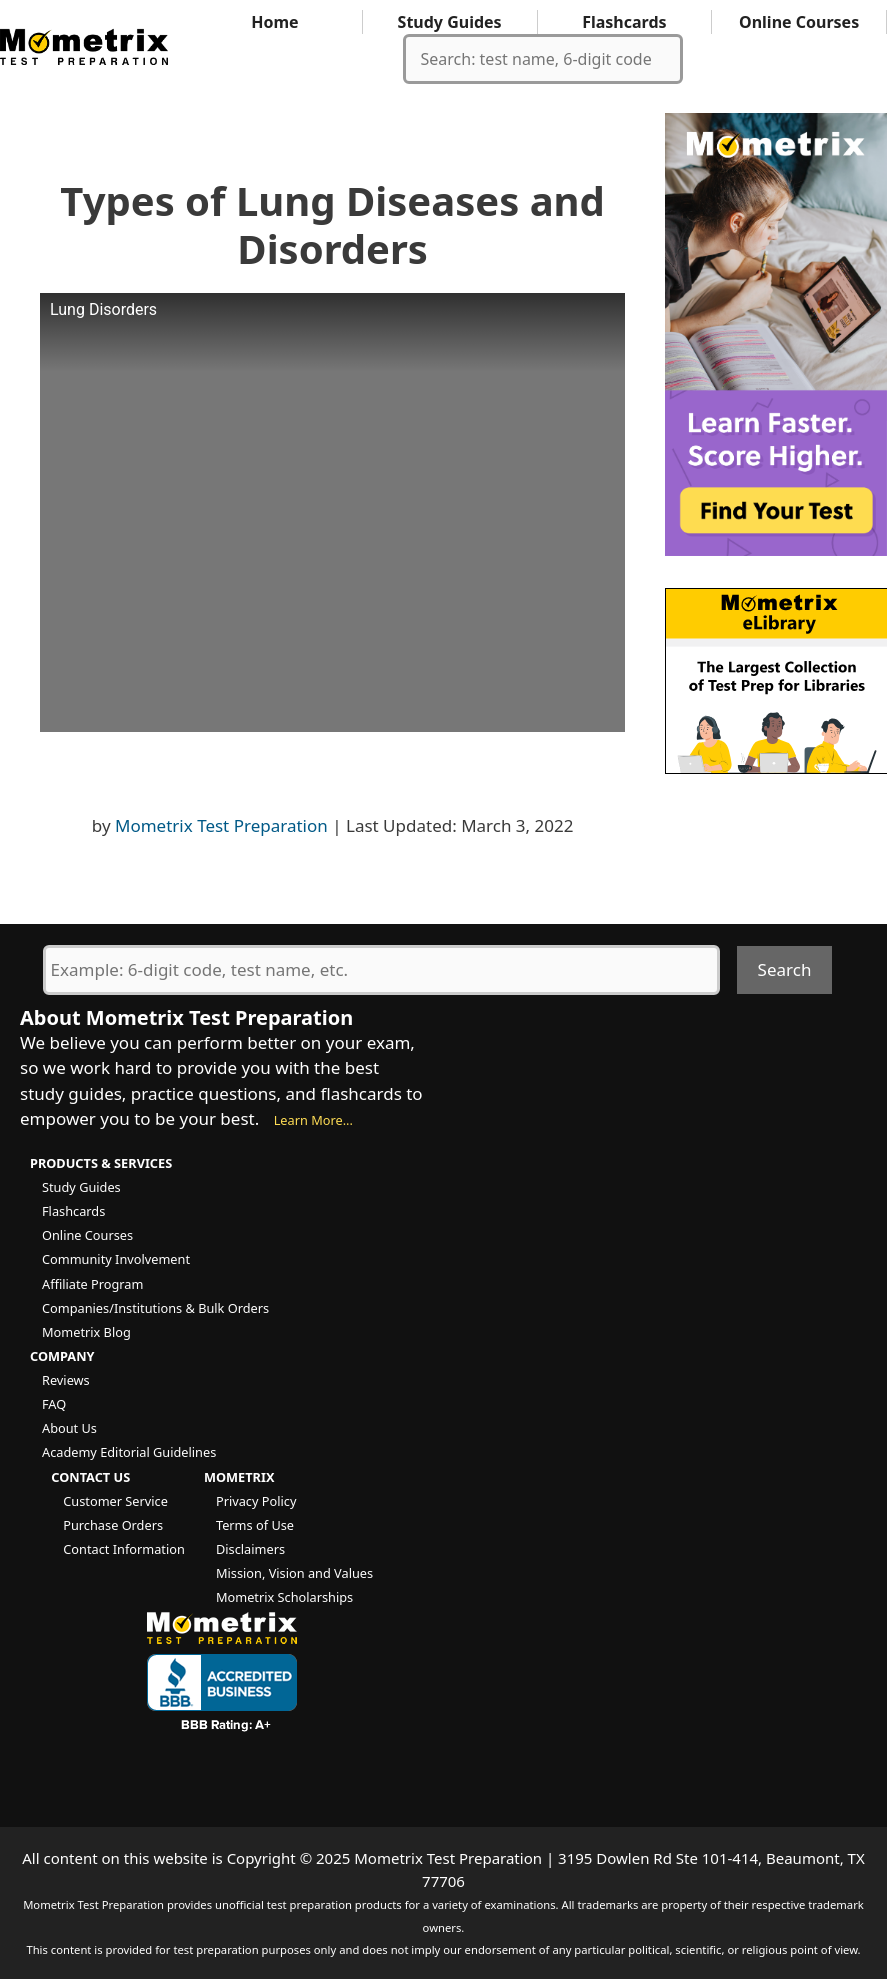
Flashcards (624, 22)
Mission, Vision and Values (294, 1573)
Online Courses (799, 22)
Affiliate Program (92, 1284)
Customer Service (115, 1501)
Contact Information (124, 1549)
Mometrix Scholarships (284, 1597)
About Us (69, 1428)
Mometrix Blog (86, 1332)
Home (274, 22)
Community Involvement (116, 1259)
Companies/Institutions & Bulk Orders (155, 1308)
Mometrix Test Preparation (221, 825)
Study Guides (450, 22)
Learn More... (313, 1120)
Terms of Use (255, 1525)
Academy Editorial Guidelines (129, 1452)
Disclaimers (250, 1549)
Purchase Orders (113, 1525)
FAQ (54, 1404)
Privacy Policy (256, 1501)
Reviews (66, 1380)
